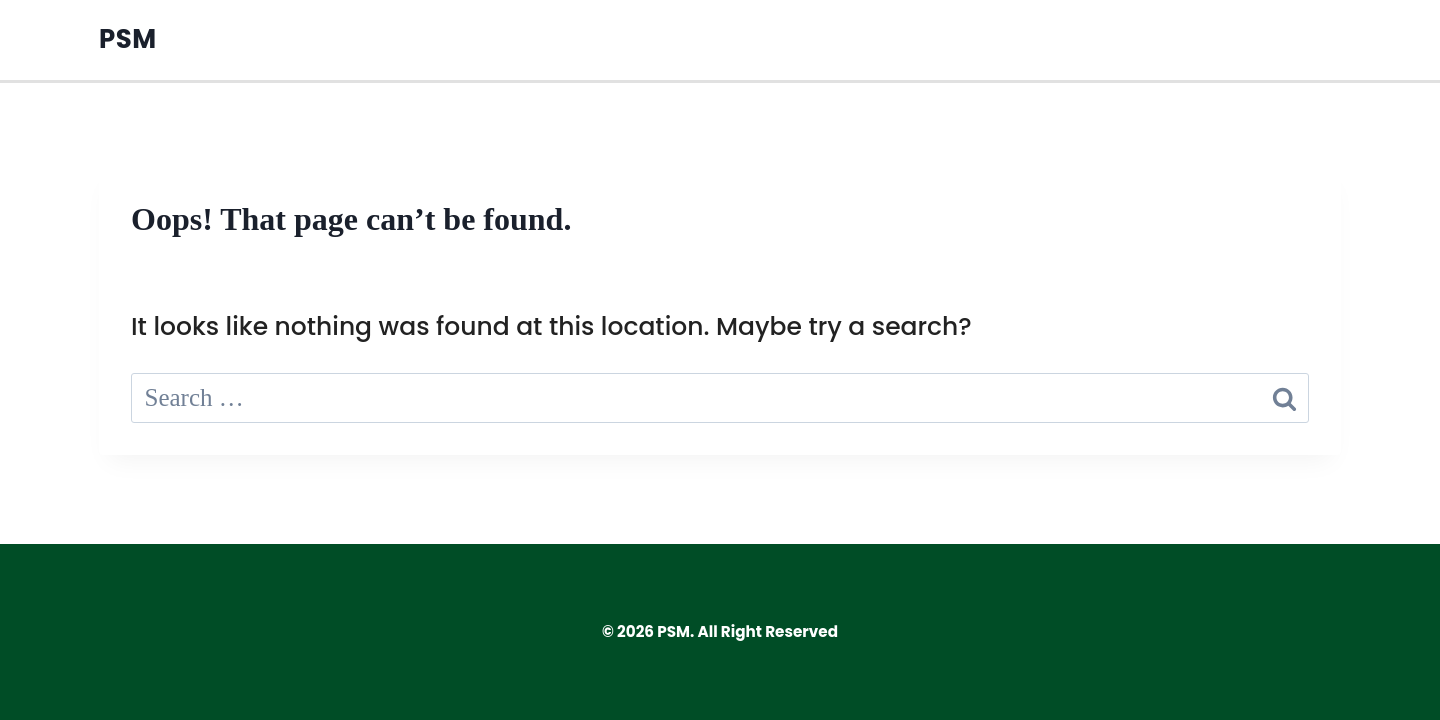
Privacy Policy (1221, 39)
